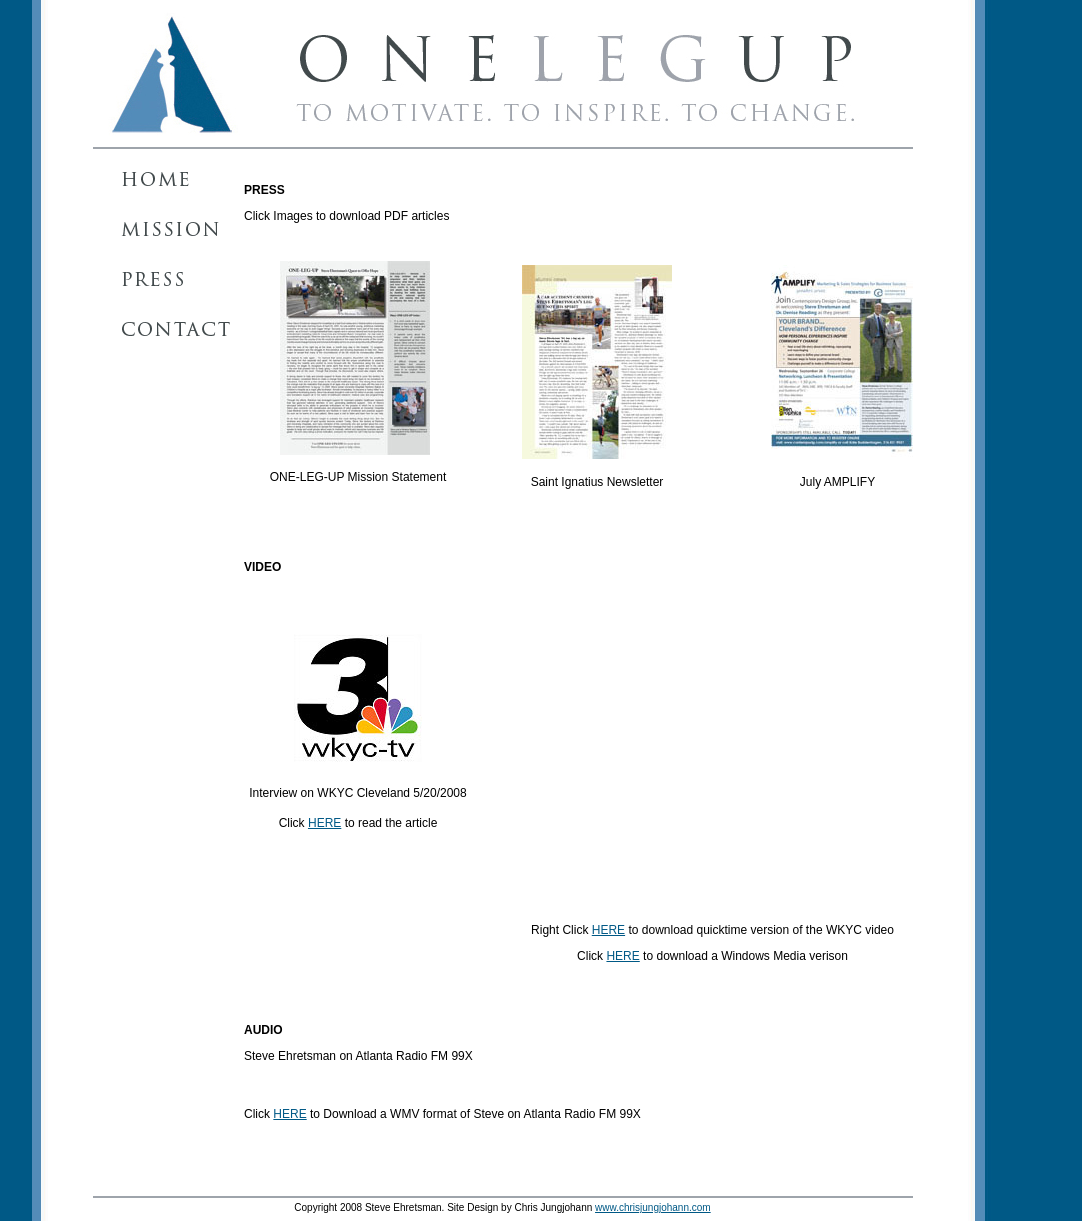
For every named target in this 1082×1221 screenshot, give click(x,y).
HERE (324, 823)
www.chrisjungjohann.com (653, 1207)
